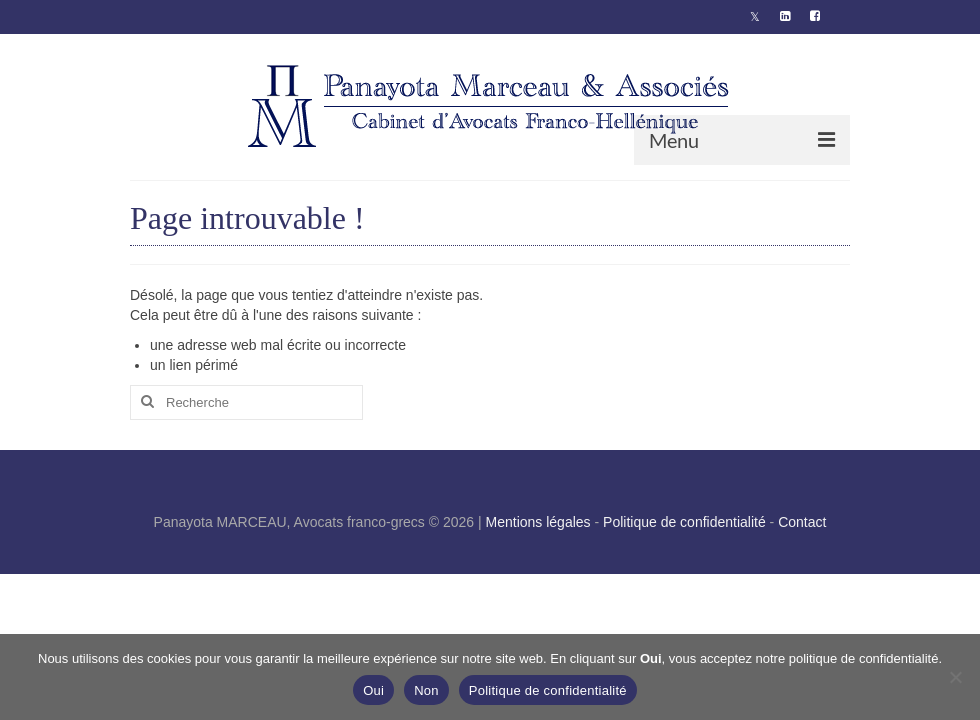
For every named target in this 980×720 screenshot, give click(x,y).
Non (426, 690)
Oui (373, 690)
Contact (802, 522)
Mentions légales (538, 522)
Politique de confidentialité (684, 522)
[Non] (955, 677)
